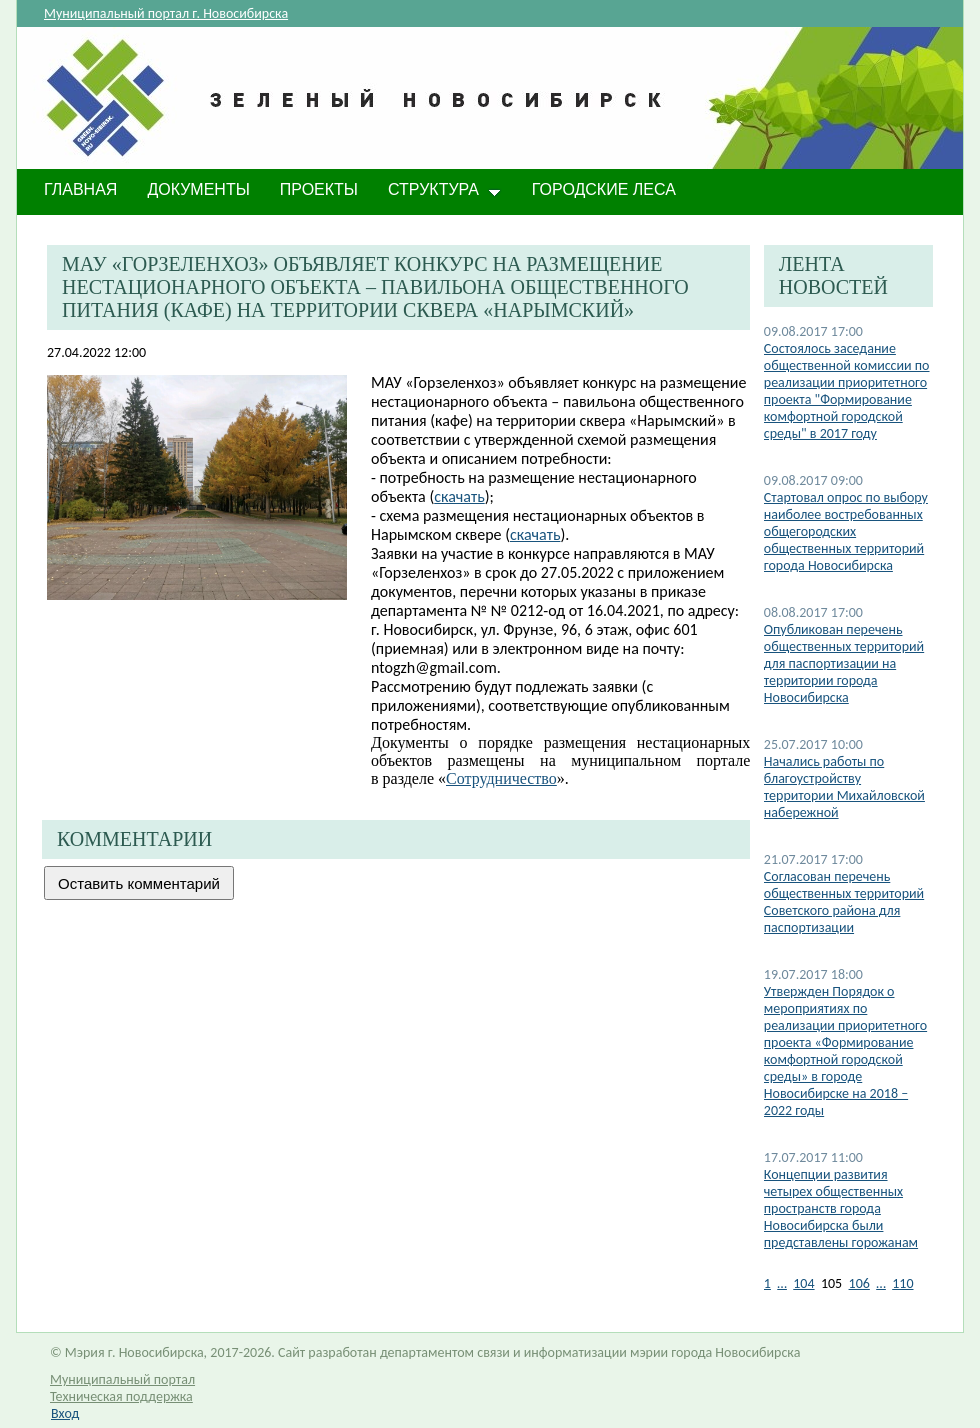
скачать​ (535, 534)
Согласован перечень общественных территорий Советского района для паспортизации (844, 902)
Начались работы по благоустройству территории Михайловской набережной (844, 787)
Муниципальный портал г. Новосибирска (166, 13)
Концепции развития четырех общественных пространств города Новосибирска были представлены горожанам (841, 1208)
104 (803, 1283)
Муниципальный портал (122, 1379)
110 (902, 1283)
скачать (459, 496)
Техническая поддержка (121, 1396)
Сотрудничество (501, 778)
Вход (65, 1413)
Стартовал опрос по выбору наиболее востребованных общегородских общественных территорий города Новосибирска (846, 531)
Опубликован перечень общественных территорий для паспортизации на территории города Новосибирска (844, 663)
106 (859, 1283)
